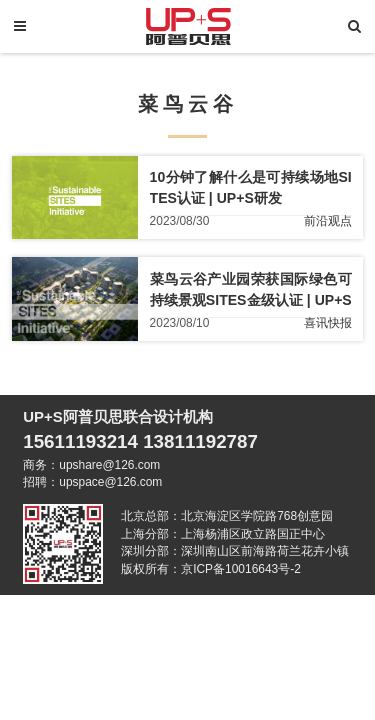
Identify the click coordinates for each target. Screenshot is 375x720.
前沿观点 (328, 222)
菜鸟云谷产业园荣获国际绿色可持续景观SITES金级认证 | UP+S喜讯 (251, 300)
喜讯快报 (328, 324)
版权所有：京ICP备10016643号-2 (211, 569)
